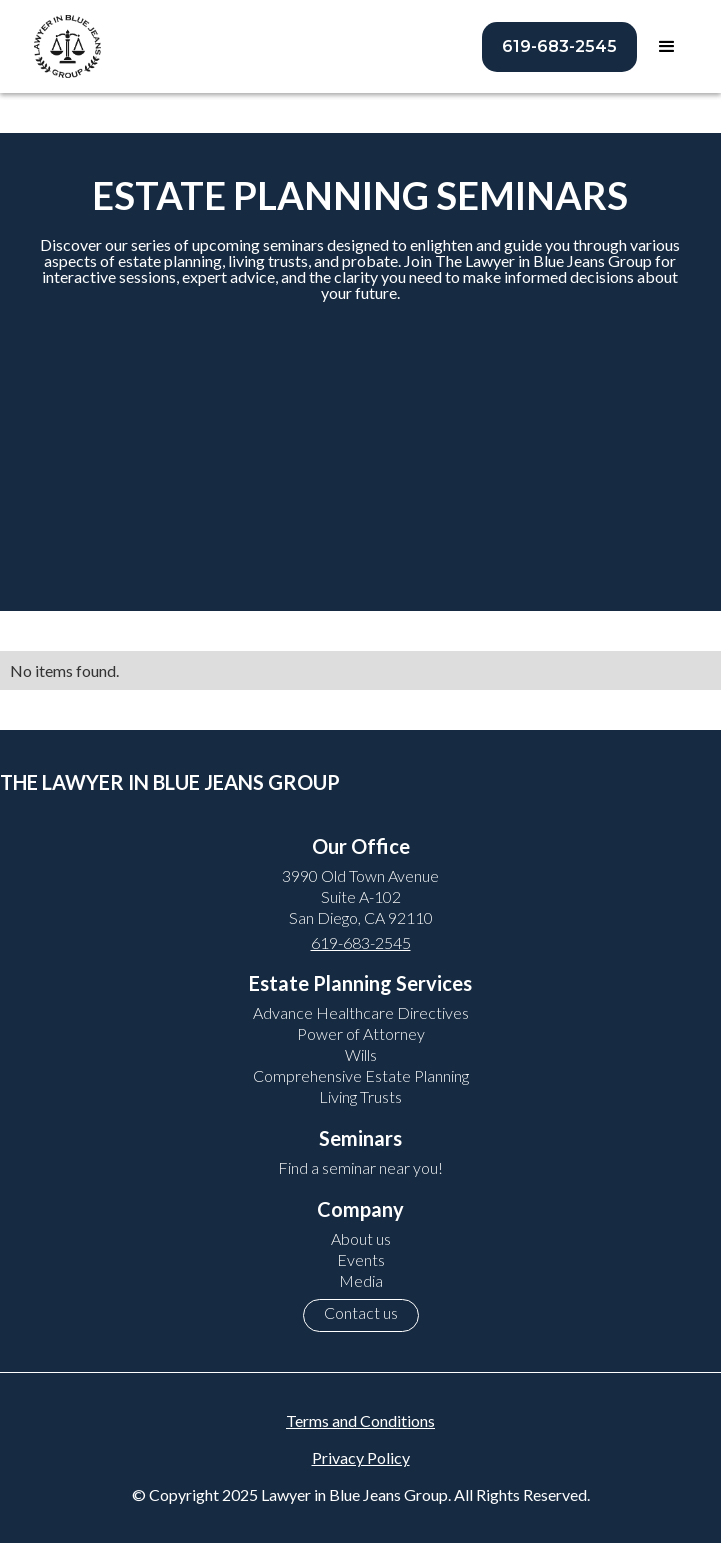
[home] (62, 46)
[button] (667, 47)
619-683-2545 (559, 46)
